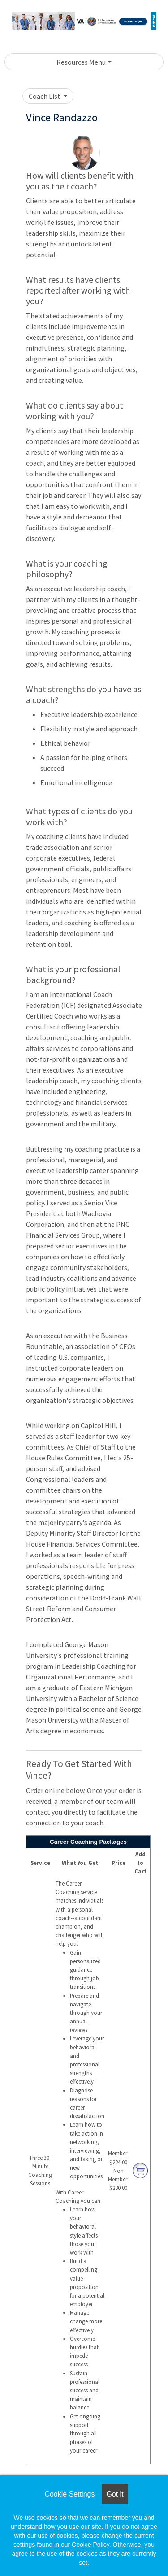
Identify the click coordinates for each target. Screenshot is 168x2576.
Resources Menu (81, 61)
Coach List (45, 96)
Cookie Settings (69, 2494)
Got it (114, 2494)
